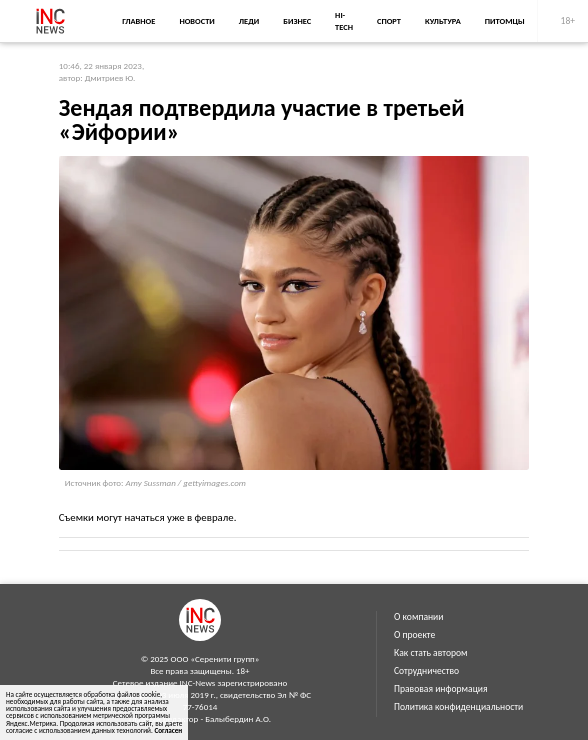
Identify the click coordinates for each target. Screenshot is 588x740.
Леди (249, 21)
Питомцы (505, 21)
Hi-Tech (344, 21)
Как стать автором (431, 653)
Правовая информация (441, 689)
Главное (138, 21)
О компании (418, 617)
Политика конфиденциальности (458, 707)
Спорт (389, 21)
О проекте (414, 635)
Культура (443, 21)
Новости (196, 21)
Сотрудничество (426, 671)
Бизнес (297, 21)
